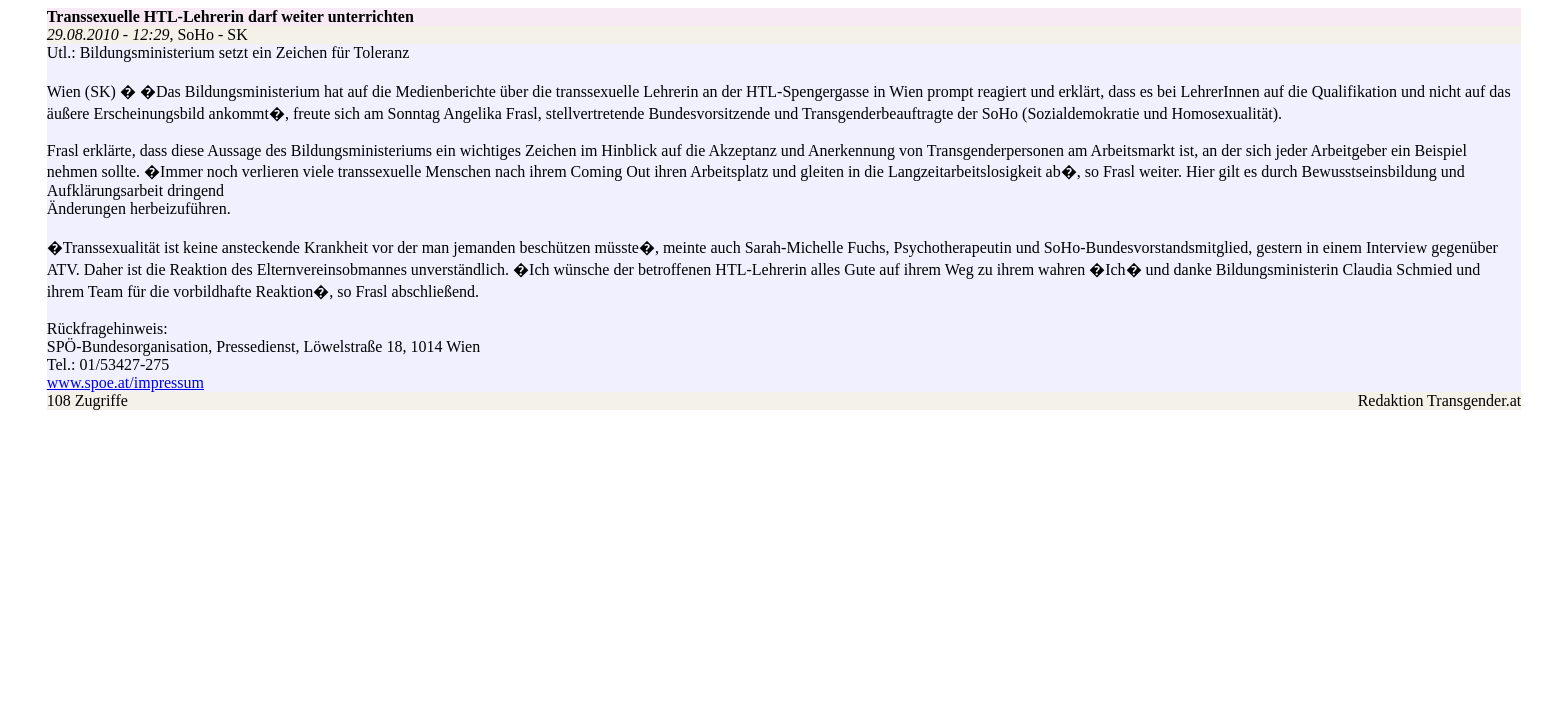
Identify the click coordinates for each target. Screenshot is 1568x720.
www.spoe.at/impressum (125, 382)
